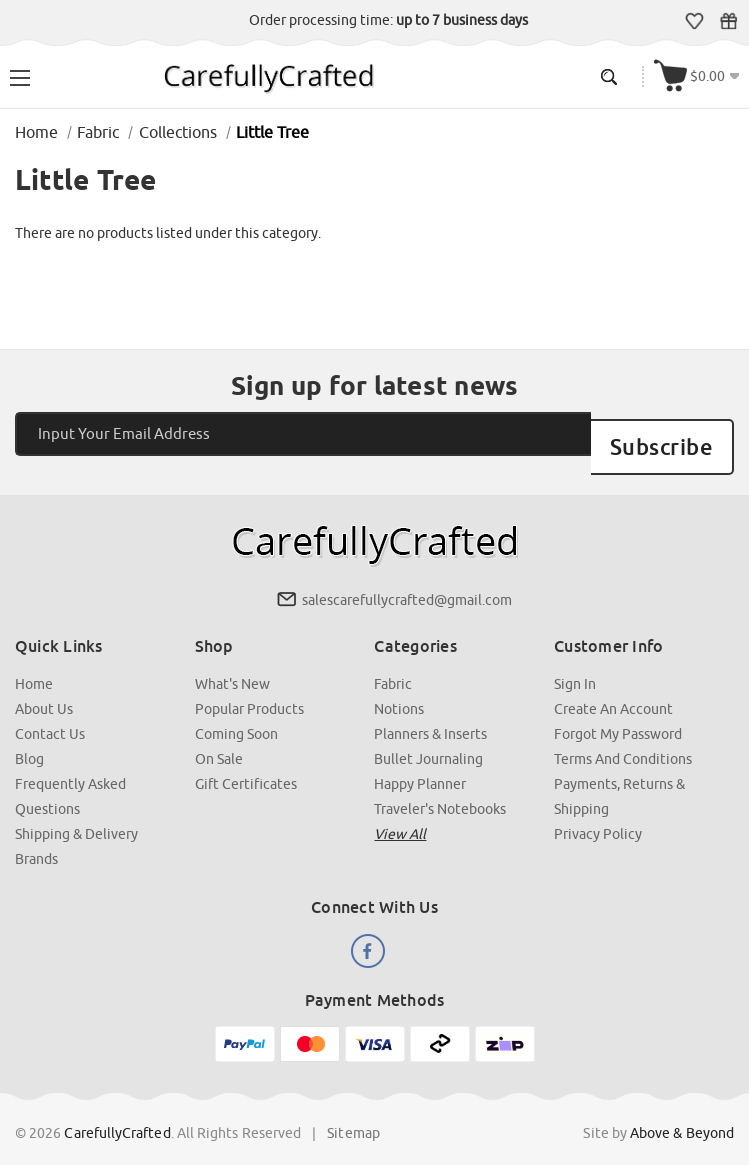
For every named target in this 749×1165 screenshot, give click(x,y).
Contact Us (50, 715)
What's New (232, 665)
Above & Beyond (682, 1114)
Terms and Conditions (623, 740)
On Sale (219, 740)
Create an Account (613, 690)
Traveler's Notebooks (441, 790)
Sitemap (353, 1114)
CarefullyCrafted (118, 1114)
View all (401, 815)
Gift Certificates (728, 21)
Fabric (394, 665)
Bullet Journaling (429, 740)
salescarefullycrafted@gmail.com (407, 581)
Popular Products (249, 690)
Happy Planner (421, 765)
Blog (29, 740)
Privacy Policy (598, 815)
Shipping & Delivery (76, 815)
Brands (36, 840)
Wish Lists (694, 21)
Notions (400, 690)
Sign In (575, 665)
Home (34, 665)
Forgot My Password (618, 715)
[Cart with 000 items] (697, 76)
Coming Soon (236, 715)
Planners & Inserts (431, 715)
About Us (44, 690)
